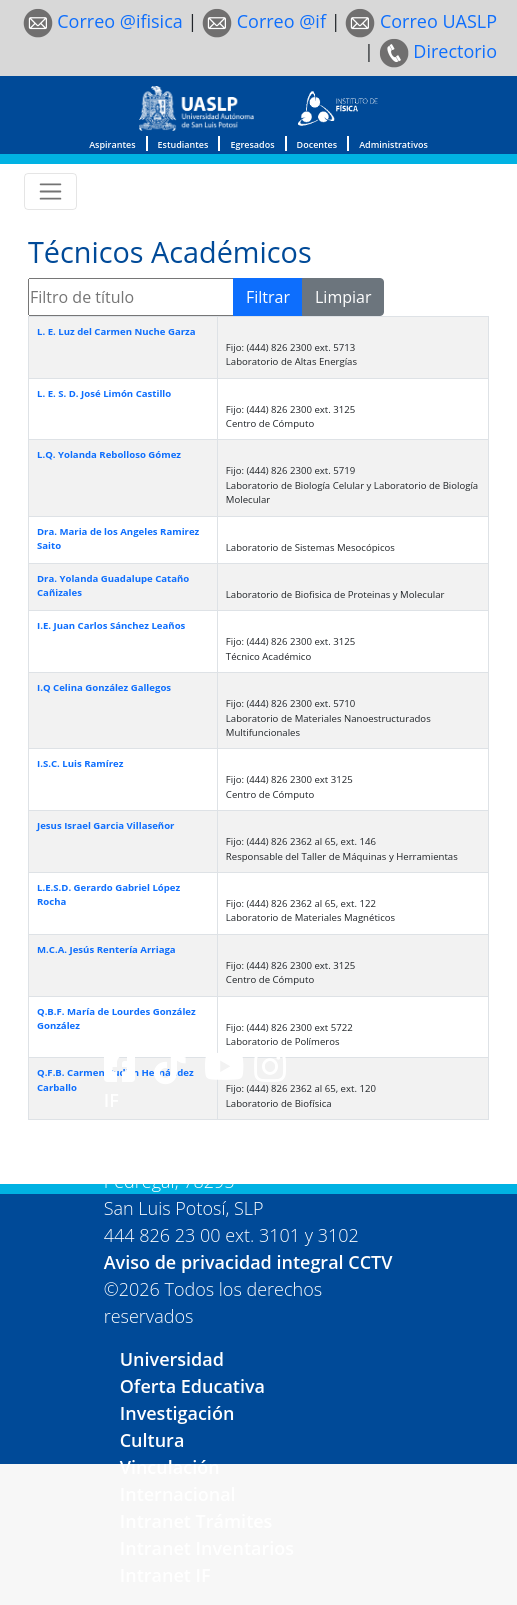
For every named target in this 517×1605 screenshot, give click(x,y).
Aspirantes (112, 144)
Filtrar (268, 297)
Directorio (438, 51)
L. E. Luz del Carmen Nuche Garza (116, 331)
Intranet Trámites (196, 1521)
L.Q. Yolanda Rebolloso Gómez (109, 454)
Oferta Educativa (192, 1386)
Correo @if (264, 21)
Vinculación (170, 1467)
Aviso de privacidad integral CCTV (248, 1262)
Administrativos (393, 144)
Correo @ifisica (103, 21)
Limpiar (343, 297)
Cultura (152, 1440)
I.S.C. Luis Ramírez (80, 763)
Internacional (178, 1494)
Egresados (252, 144)
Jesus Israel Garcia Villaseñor (105, 825)
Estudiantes (183, 144)
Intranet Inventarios (207, 1548)
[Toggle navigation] (50, 191)
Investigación (177, 1413)
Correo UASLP (421, 21)
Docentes (317, 144)
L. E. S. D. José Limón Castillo (104, 393)
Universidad (172, 1359)
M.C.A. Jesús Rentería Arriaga (106, 949)
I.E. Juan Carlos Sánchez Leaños (111, 625)
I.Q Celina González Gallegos (104, 687)
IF (111, 1100)
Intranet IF (165, 1575)
